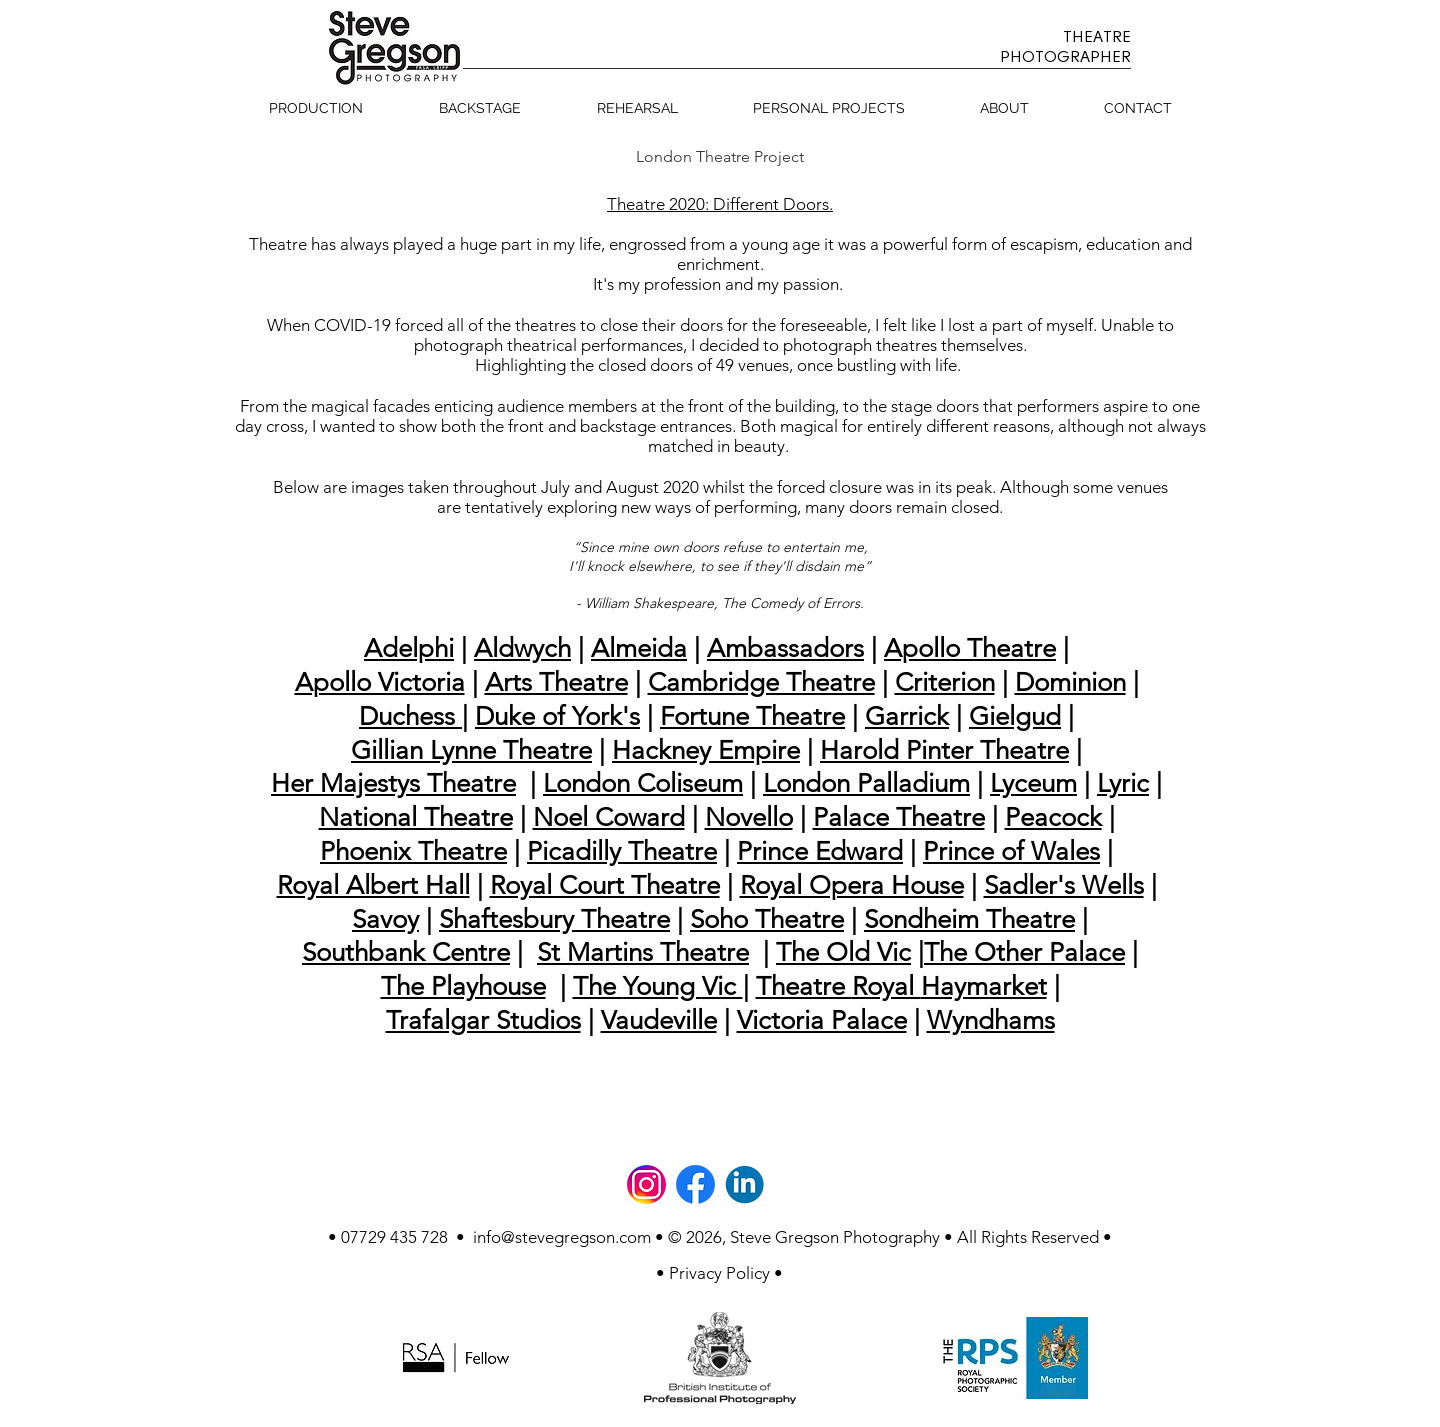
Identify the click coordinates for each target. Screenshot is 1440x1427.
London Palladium (866, 783)
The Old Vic (843, 952)
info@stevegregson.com (562, 1237)
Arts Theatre (556, 682)
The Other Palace (1024, 952)
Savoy (385, 919)
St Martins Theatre (643, 952)
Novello (749, 817)
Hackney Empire (706, 750)
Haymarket (984, 986)
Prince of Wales (1011, 851)
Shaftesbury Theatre (554, 919)
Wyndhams (991, 1020)
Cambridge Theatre (761, 682)
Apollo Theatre (970, 648)
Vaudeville (659, 1020)
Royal (886, 986)
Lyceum (1033, 783)
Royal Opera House (852, 885)
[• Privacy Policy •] (719, 1273)
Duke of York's (557, 716)
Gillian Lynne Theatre (471, 750)
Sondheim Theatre (969, 919)
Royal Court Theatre (605, 885)
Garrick (907, 716)
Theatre (804, 986)
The (598, 986)
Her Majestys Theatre (393, 783)
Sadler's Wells (1064, 885)
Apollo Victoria (380, 682)
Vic (722, 986)
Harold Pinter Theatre (944, 750)
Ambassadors (785, 648)
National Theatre (416, 817)
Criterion (945, 682)
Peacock (1053, 817)
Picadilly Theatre (622, 851)
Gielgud (1015, 716)
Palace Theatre (899, 817)
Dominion (1070, 682)
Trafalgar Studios (483, 1020)
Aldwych (522, 648)
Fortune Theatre (752, 716)
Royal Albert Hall (373, 885)
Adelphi (409, 648)
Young (662, 986)
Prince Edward (820, 851)
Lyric (1123, 783)
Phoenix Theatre (413, 851)
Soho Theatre (767, 919)
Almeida (639, 648)
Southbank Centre (406, 952)
